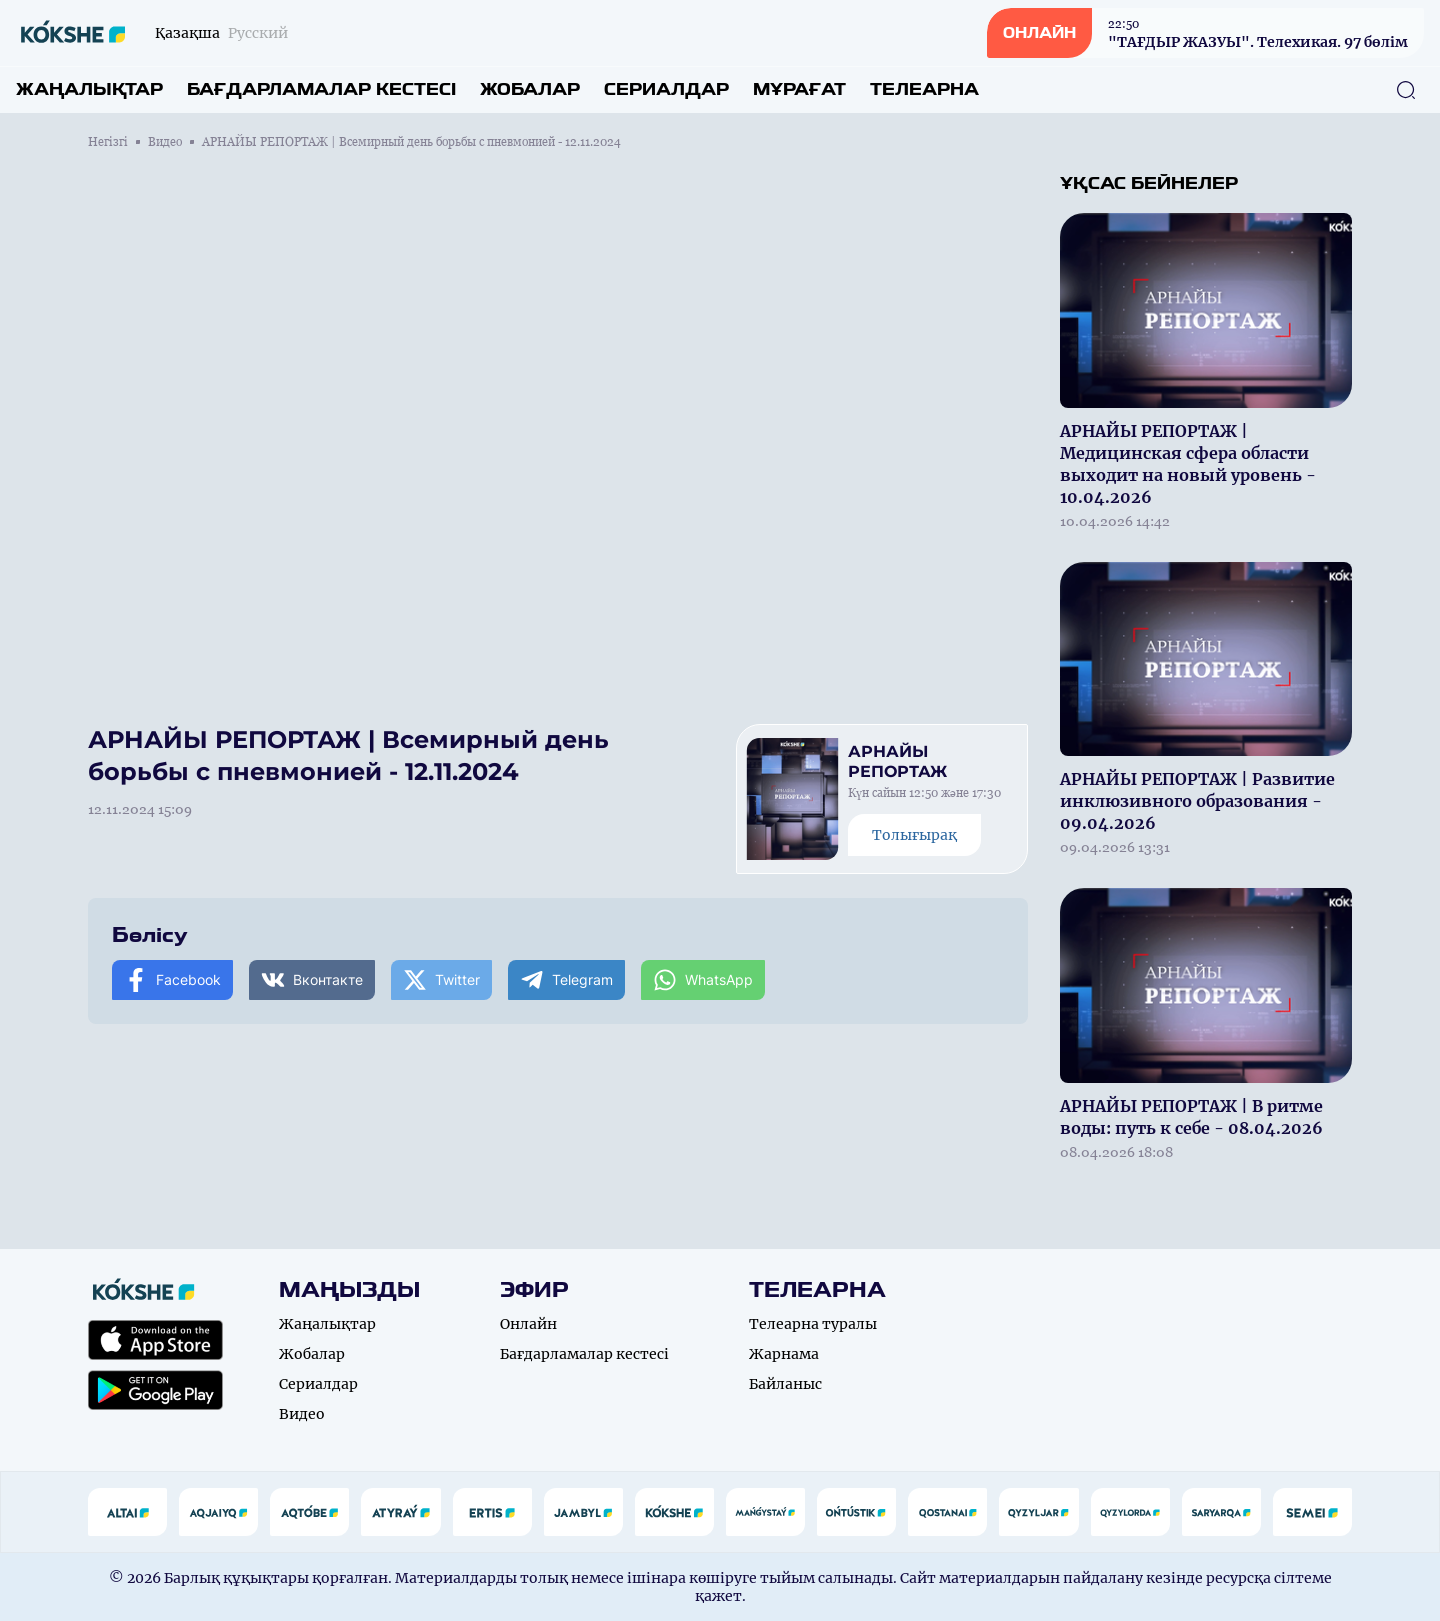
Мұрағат (799, 89)
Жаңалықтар (89, 89)
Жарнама (784, 1354)
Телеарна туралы (813, 1324)
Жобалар (530, 89)
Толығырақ (914, 835)
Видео (165, 142)
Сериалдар (666, 89)
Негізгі (108, 142)
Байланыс (785, 1384)
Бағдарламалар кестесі (321, 89)
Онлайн (528, 1324)
